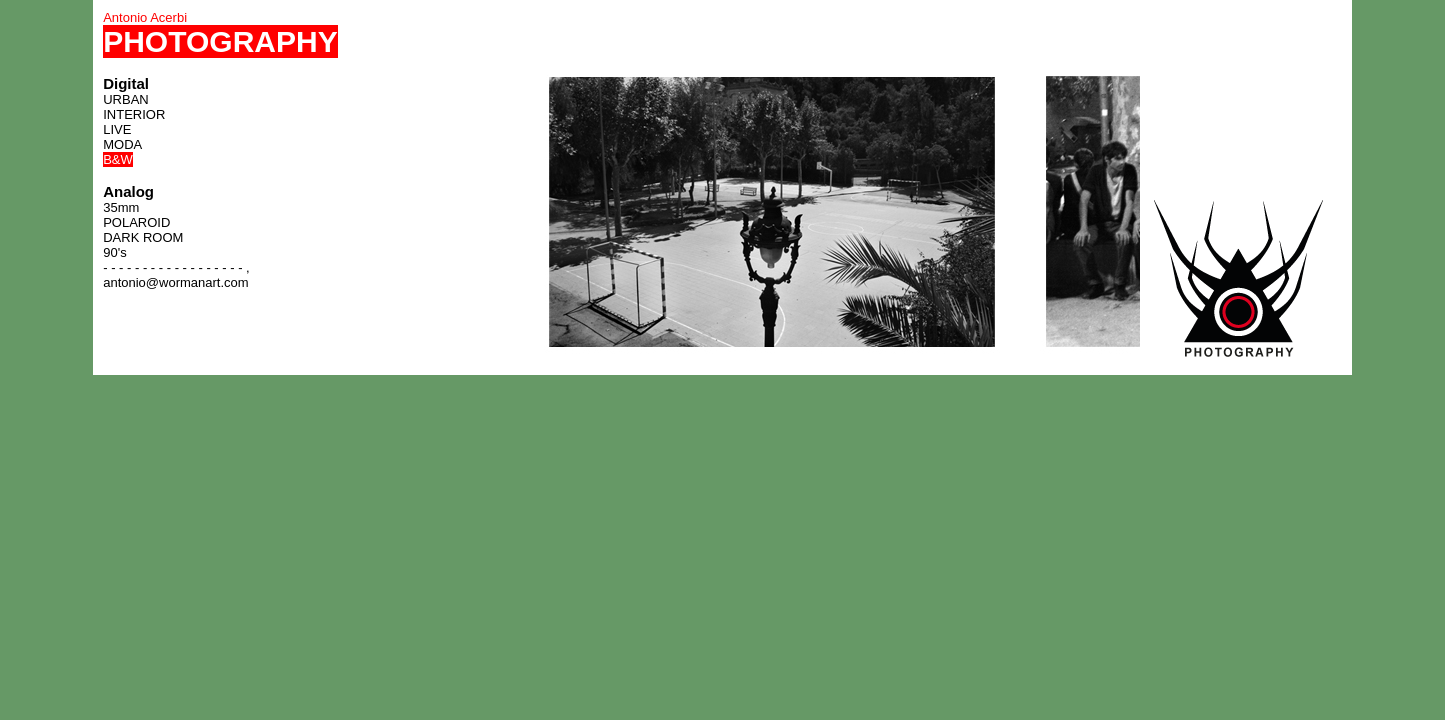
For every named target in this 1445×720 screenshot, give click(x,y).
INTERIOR (134, 114)
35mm (121, 207)
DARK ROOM (143, 237)
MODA (122, 144)
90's (114, 252)
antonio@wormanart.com (175, 282)
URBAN (126, 99)
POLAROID (136, 222)
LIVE (117, 129)
